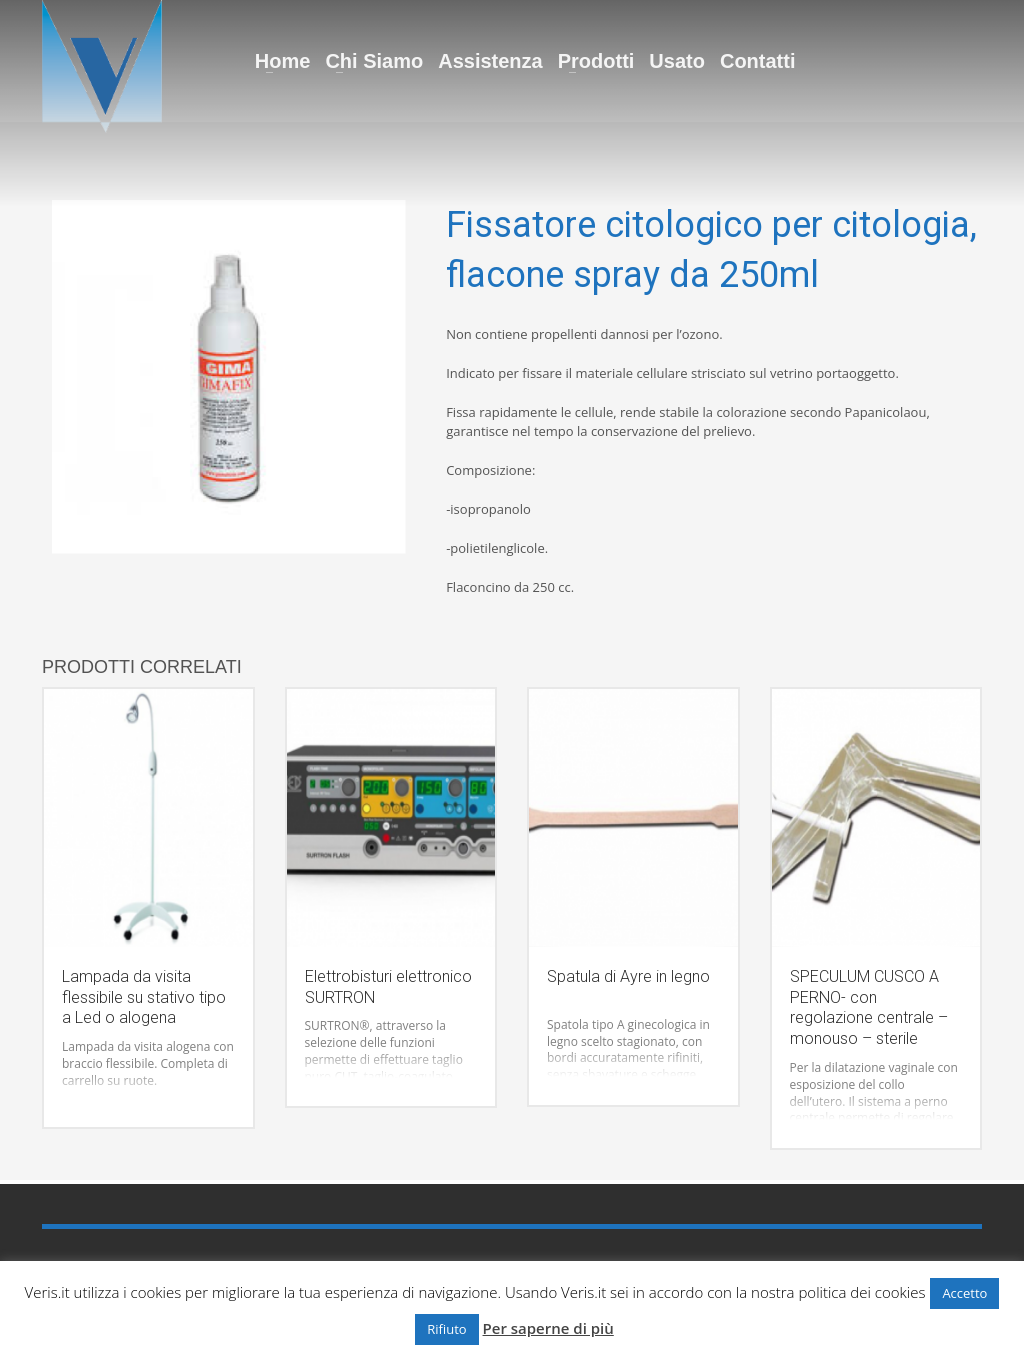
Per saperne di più (548, 1328)
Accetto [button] (964, 1293)
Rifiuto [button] (446, 1329)
